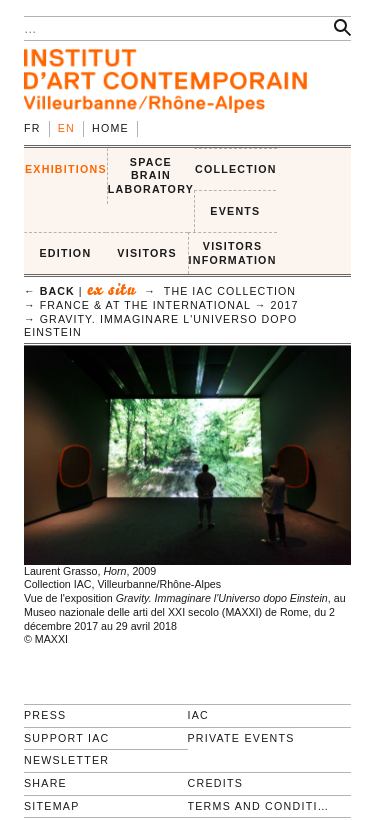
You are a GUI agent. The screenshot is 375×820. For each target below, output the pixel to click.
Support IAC (67, 738)
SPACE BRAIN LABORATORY (151, 175)
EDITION (65, 253)
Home (110, 128)
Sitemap (52, 806)
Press (45, 715)
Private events (241, 738)
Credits (215, 783)
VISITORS (147, 253)
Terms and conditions (262, 806)
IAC (199, 715)
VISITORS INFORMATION (233, 253)
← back (49, 291)
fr (32, 128)
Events (235, 211)
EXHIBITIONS (66, 169)
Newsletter (66, 760)
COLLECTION (236, 169)
